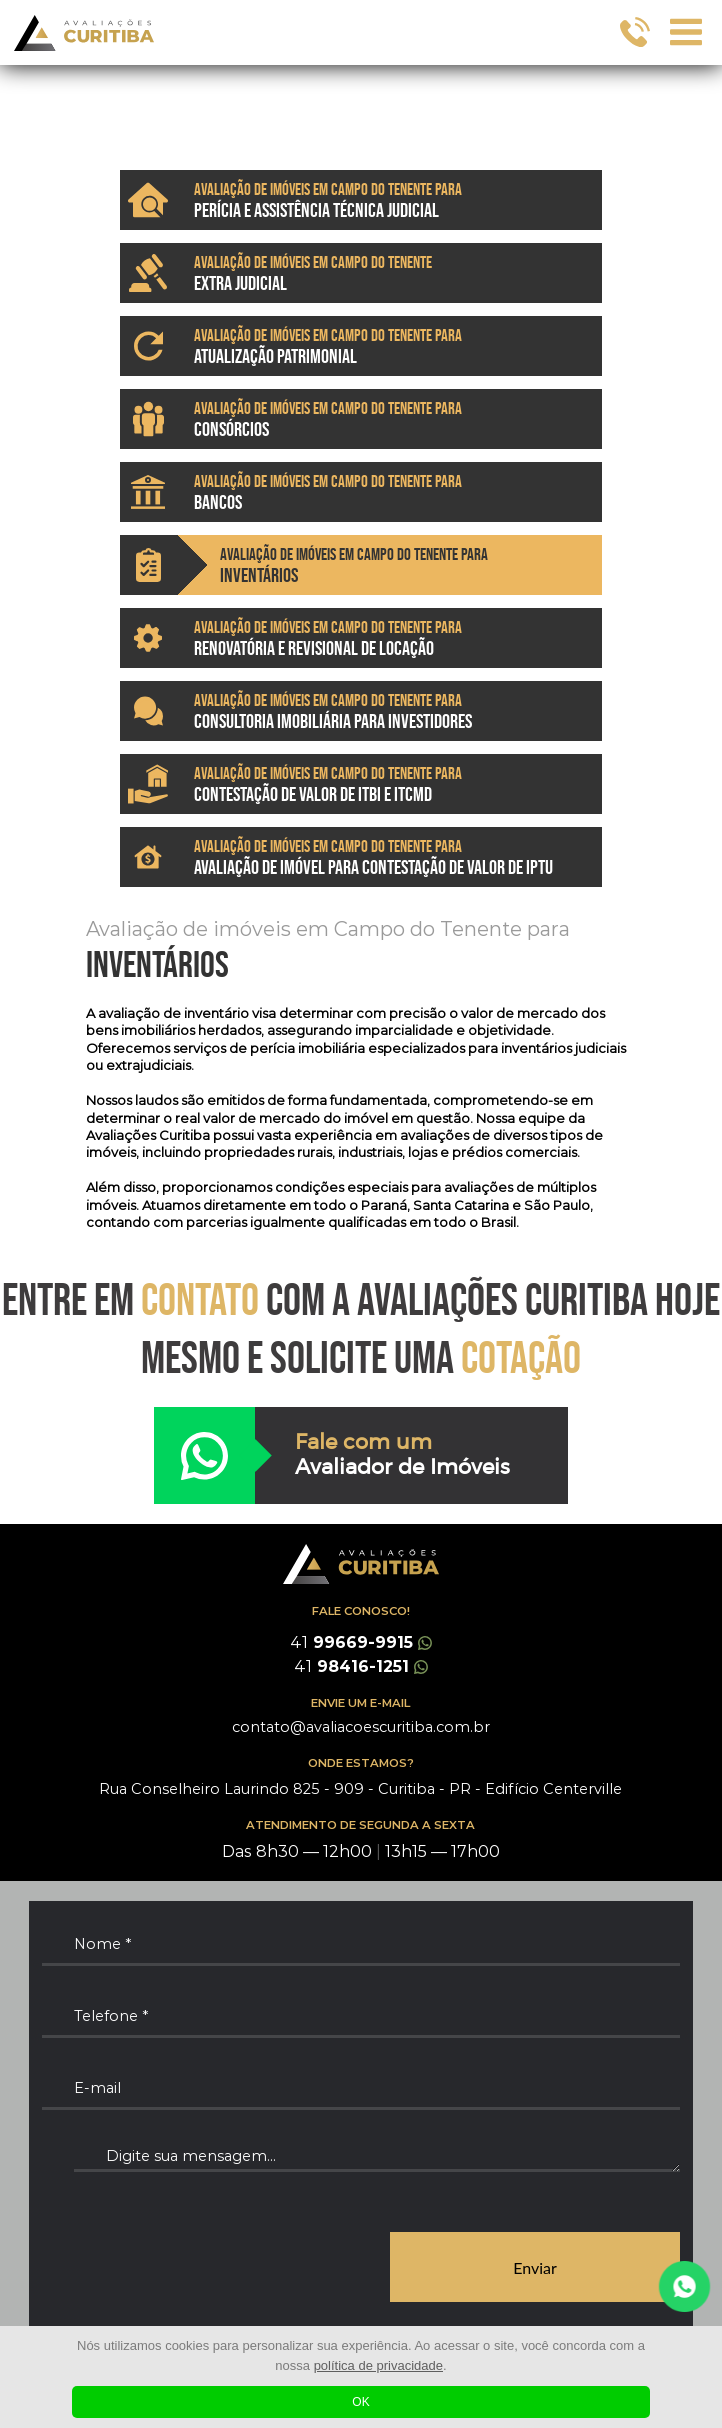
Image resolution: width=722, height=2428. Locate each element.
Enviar (535, 2267)
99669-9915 (361, 1642)
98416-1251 (361, 1666)
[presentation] (194, 2268)
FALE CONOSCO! (361, 1611)
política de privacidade (378, 2365)
